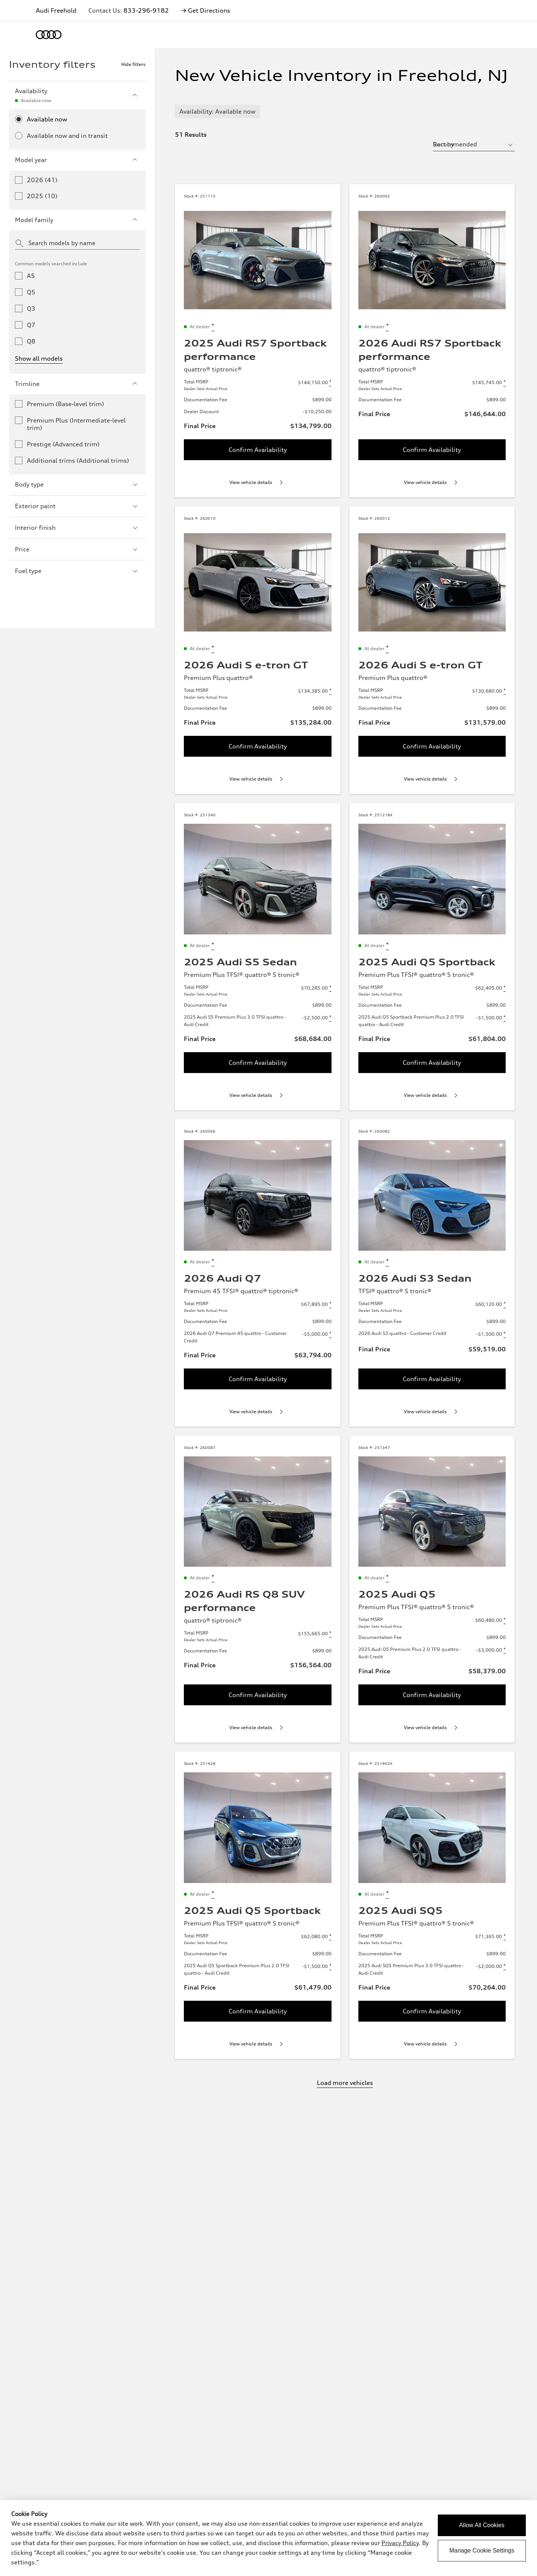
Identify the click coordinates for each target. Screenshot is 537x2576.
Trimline (77, 383)
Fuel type (77, 570)
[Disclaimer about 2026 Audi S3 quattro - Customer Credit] (504, 1334)
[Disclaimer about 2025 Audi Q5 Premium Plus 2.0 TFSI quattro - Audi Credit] (504, 1650)
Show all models (39, 358)
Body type (77, 484)
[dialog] (268, 2538)
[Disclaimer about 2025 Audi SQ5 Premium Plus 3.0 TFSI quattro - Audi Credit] (504, 1966)
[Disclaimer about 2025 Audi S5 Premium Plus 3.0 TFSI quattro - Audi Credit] (330, 1017)
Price (77, 549)
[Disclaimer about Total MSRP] (330, 382)
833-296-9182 (146, 10)
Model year (77, 159)
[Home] (49, 34)
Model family (77, 219)
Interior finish (77, 527)
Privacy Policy (400, 2543)
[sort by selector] (474, 144)
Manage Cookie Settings (481, 2550)
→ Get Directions (205, 10)
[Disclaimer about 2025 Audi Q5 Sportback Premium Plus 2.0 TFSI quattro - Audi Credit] (504, 1017)
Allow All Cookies (482, 2525)
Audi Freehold (56, 10)
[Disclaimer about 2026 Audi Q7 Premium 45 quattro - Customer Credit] (330, 1334)
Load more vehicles (345, 2082)
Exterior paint (77, 505)
